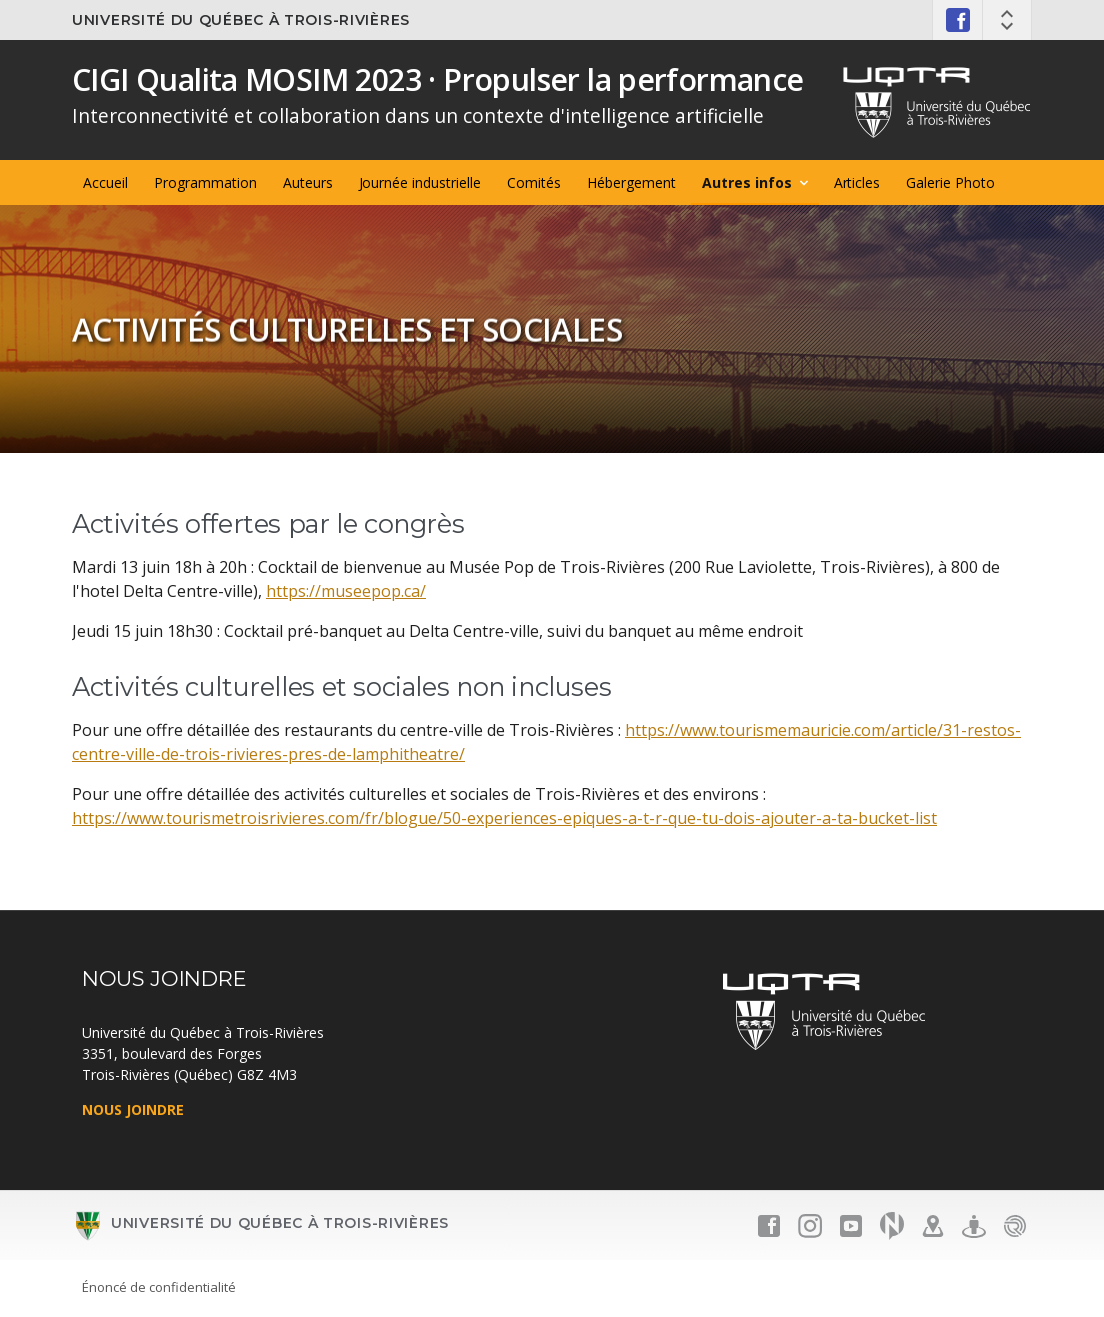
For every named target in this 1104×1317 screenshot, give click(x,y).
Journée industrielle (420, 182)
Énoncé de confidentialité (159, 1287)
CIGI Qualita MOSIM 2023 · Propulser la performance (438, 79)
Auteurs (308, 182)
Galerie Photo (950, 182)
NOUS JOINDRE (133, 1109)
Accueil (105, 182)
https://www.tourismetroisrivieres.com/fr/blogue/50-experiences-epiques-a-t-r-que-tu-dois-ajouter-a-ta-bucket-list (504, 818)
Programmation (205, 182)
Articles (857, 182)
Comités (534, 182)
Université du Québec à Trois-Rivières (241, 20)
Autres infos (747, 182)
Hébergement (631, 182)
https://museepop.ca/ (346, 591)
